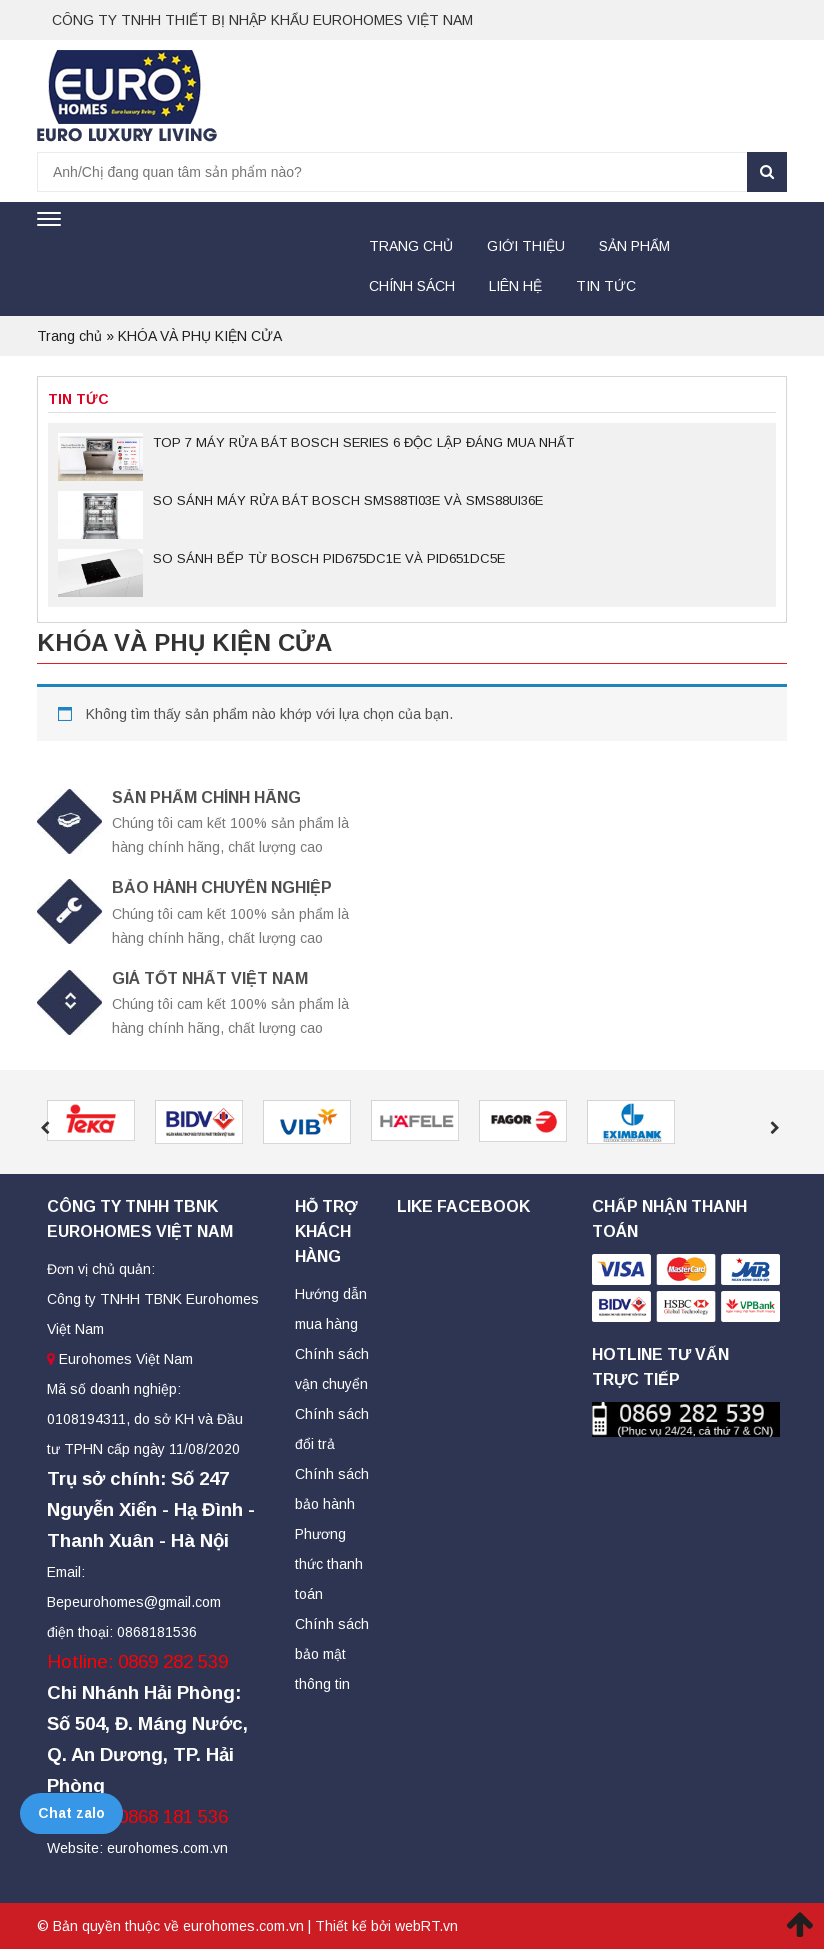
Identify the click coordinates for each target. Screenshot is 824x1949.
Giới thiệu (526, 246)
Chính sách (412, 286)
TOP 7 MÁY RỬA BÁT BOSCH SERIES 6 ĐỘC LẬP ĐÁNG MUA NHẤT (363, 442)
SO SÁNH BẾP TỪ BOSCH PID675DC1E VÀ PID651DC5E (329, 558)
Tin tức (606, 286)
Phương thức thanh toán (329, 1564)
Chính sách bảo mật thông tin (332, 1654)
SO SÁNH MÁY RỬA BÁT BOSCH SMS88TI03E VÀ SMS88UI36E (348, 500)
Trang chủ (411, 246)
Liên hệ (515, 286)
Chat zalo (71, 1813)
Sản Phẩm (634, 246)
